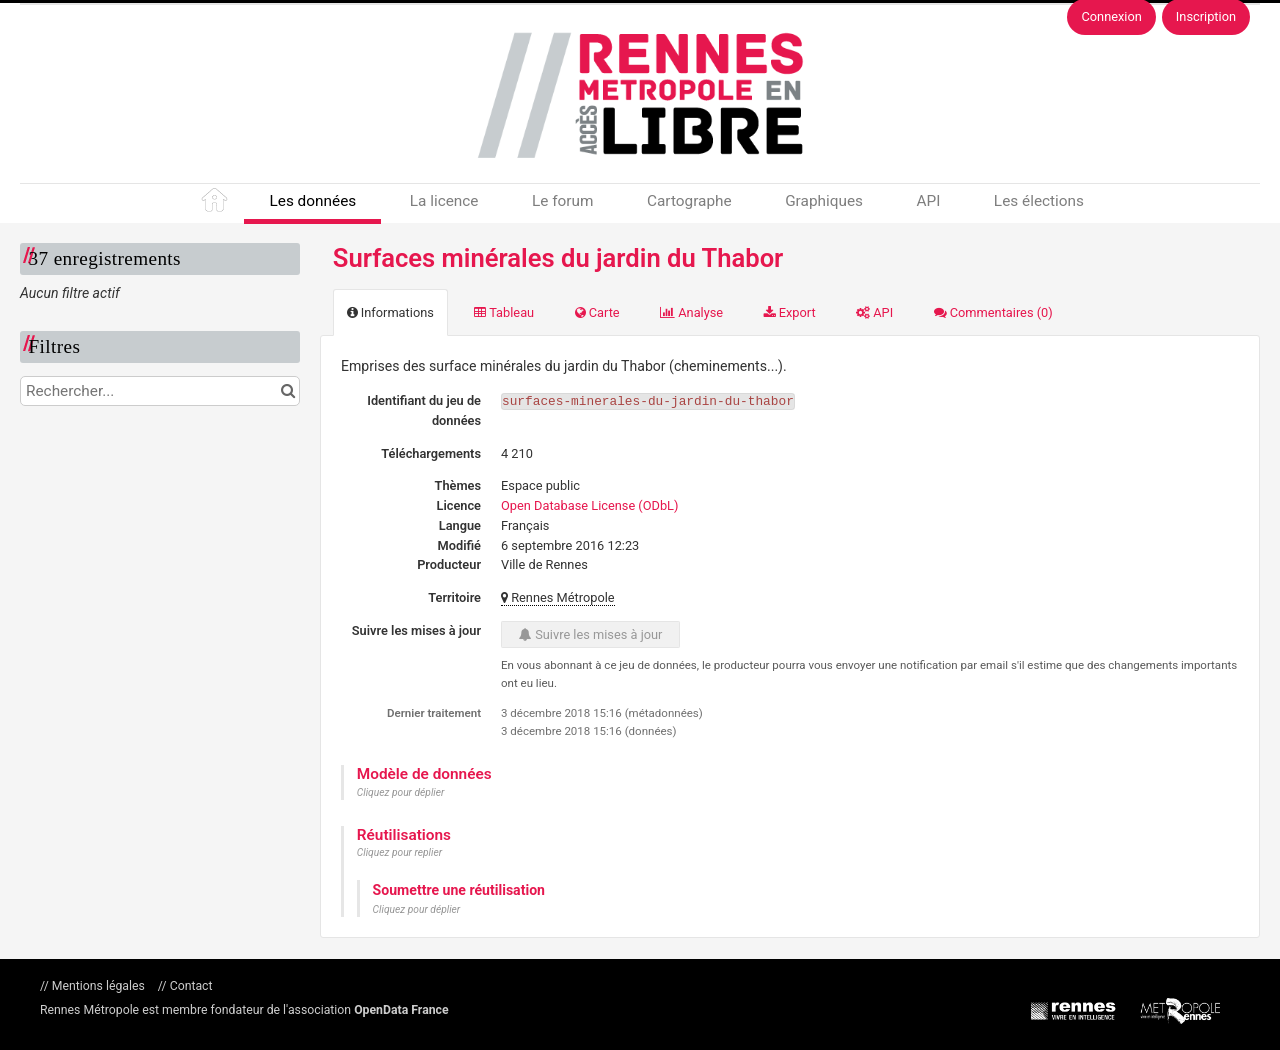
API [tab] (874, 312)
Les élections (1039, 201)
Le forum (562, 201)
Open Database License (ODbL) (589, 505)
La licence (444, 201)
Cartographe (689, 201)
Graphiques (824, 201)
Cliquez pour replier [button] (399, 852)
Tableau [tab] (504, 312)
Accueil (216, 204)
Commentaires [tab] (993, 312)
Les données (312, 201)
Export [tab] (790, 312)
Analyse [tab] (691, 312)
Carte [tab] (597, 312)
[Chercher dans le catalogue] (287, 391)
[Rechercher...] (160, 391)
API (928, 201)
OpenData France (401, 1010)
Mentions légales (98, 986)
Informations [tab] (390, 312)
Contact (190, 986)
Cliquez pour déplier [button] (401, 792)
